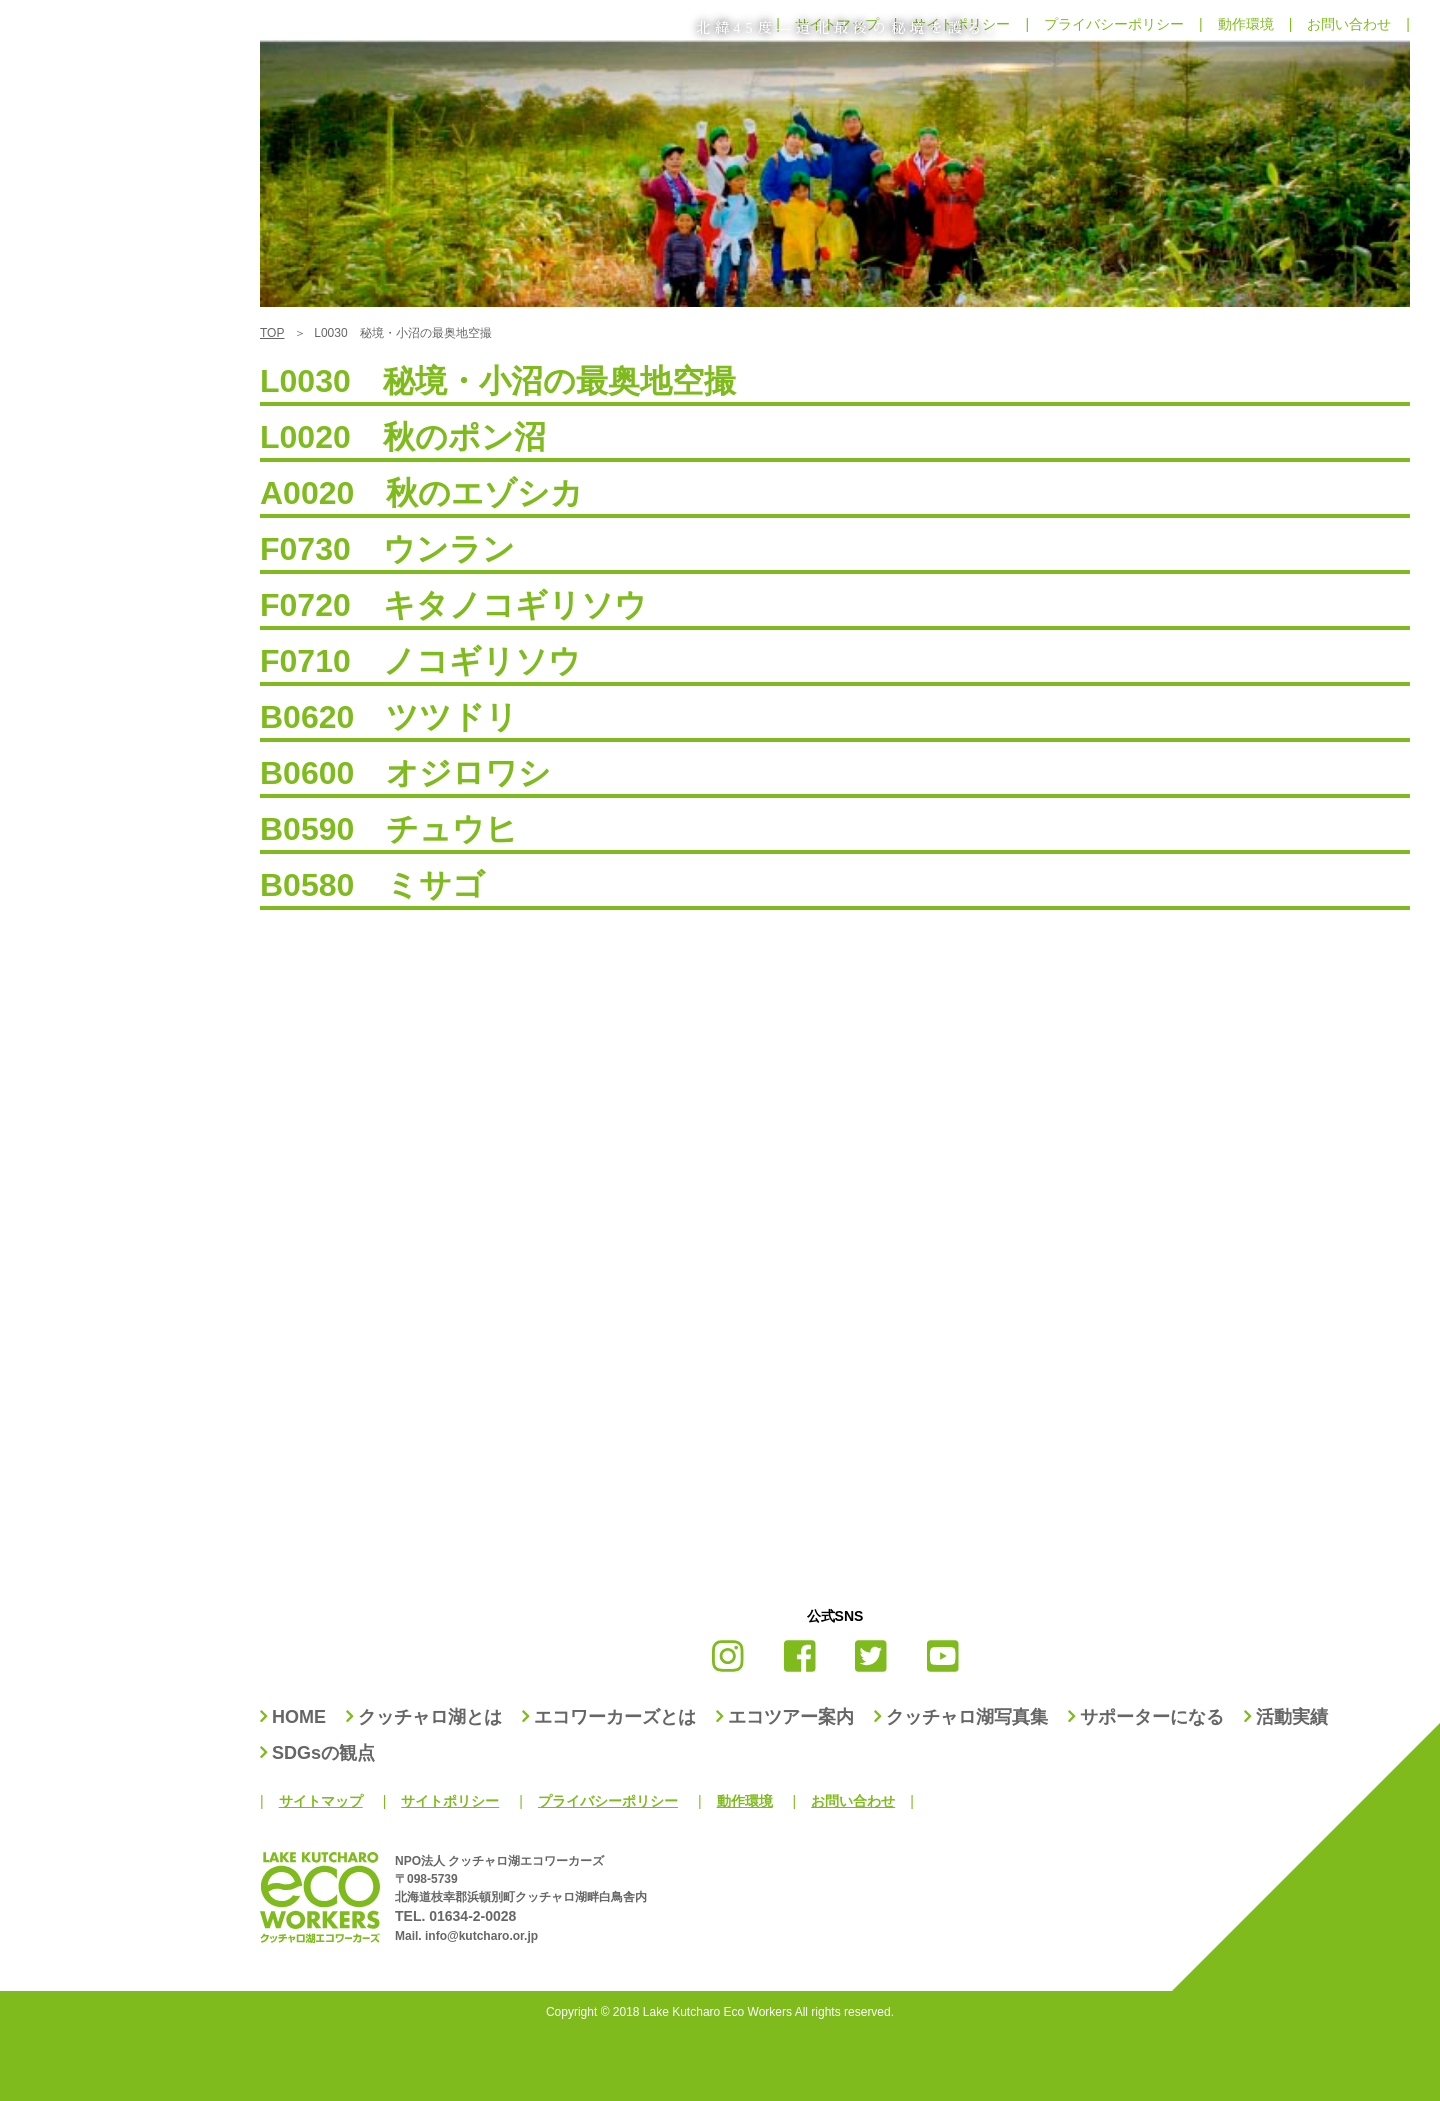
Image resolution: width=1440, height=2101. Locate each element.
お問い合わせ (853, 1801)
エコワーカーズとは (615, 1717)
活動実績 (1292, 1717)
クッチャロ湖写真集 (967, 1717)
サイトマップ (321, 1801)
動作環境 (745, 1801)
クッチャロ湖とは (430, 1717)
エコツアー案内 (791, 1717)
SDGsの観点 (323, 1753)
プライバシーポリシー (608, 1801)
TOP (272, 333)
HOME (299, 1717)
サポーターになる (1152, 1717)
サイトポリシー (450, 1801)
